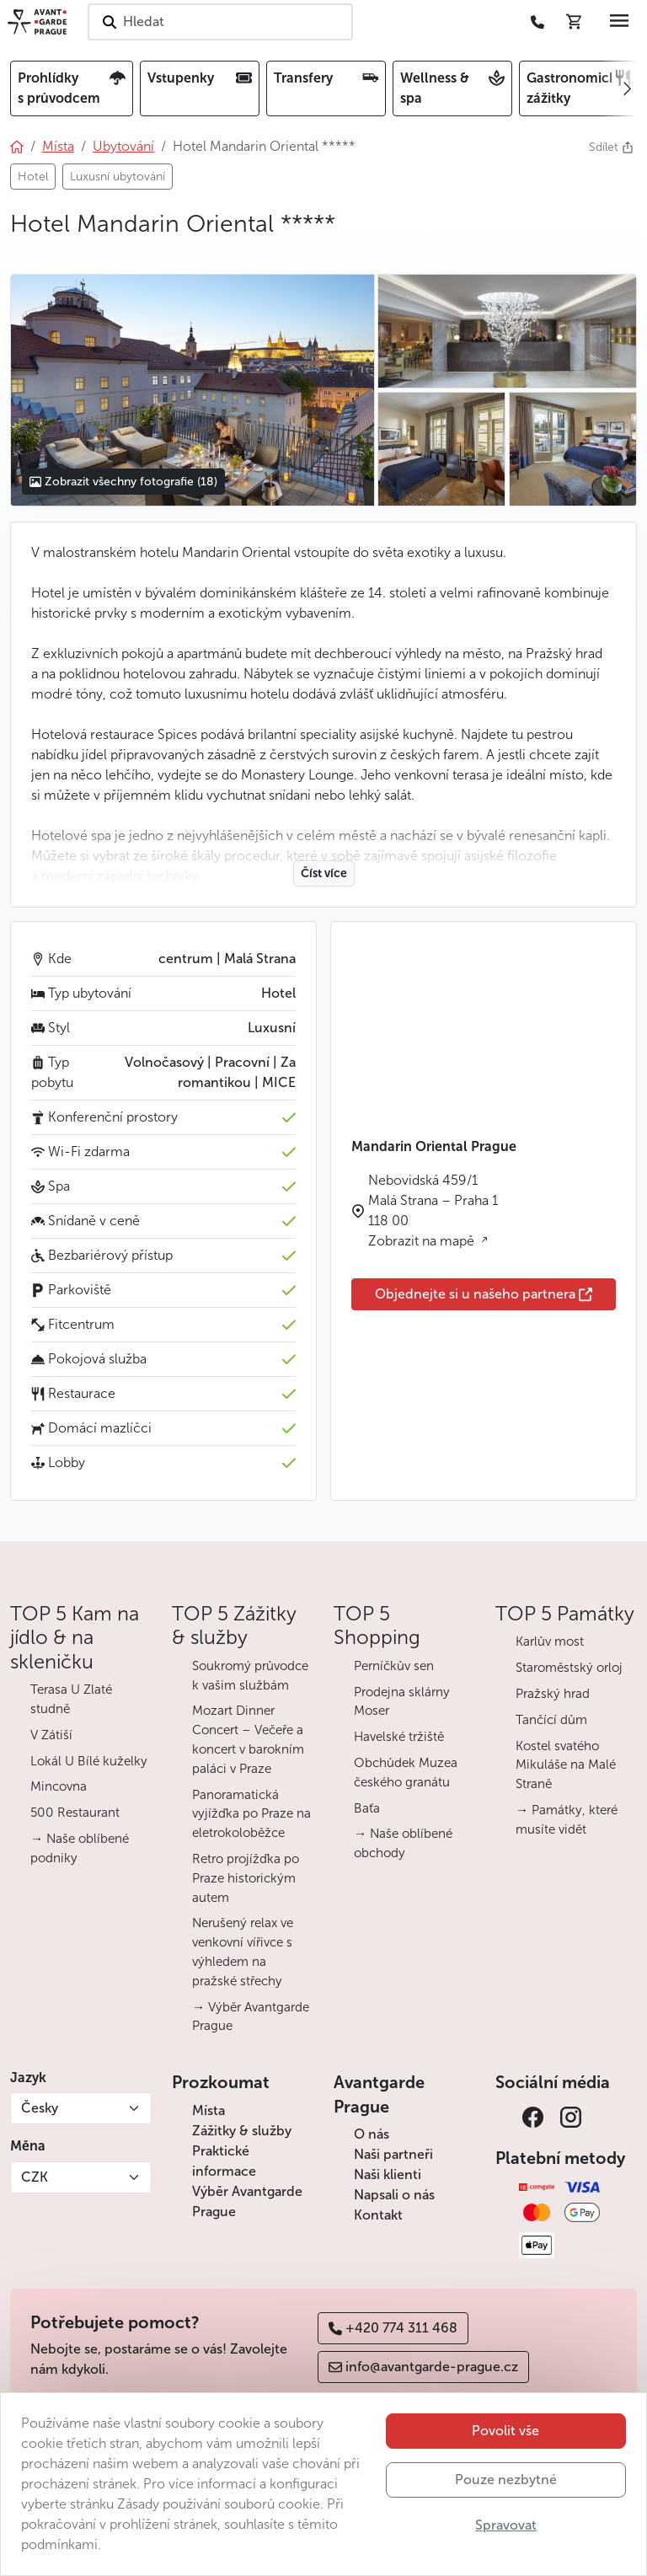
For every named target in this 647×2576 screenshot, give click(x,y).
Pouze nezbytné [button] (506, 2480)
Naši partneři (393, 2154)
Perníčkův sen (394, 1666)
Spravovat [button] (506, 2525)
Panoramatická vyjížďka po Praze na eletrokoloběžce (251, 1814)
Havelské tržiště (399, 1736)
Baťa (367, 1808)
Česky (39, 2108)
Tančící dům (551, 1719)
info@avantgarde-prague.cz (423, 2367)
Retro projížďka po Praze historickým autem (245, 1878)
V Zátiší (51, 1735)
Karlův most (550, 1641)
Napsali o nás (394, 2195)
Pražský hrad (553, 1693)
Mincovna (58, 1786)
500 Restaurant (75, 1812)
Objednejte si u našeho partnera (483, 1294)
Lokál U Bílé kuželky (88, 1761)
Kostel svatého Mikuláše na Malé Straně (566, 1765)
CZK (34, 2177)
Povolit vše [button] (505, 2431)
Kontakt (378, 2215)
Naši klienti (387, 2174)
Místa (208, 2110)
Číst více (324, 873)
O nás (371, 2134)
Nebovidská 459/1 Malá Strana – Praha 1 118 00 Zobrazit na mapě (433, 1210)
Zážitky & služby (241, 2131)
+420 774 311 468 (393, 2328)
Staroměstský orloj (569, 1667)
